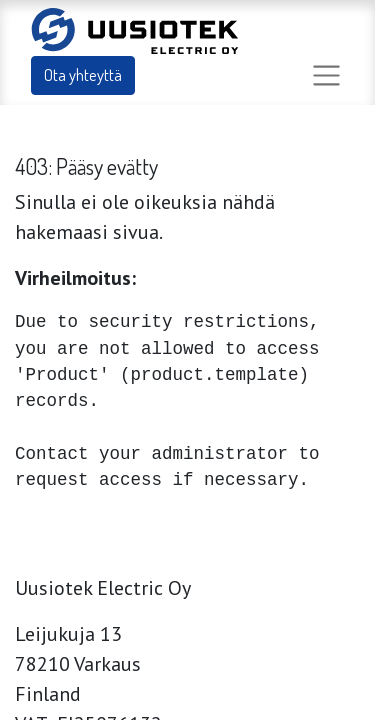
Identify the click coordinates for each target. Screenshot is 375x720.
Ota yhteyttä (83, 74)
